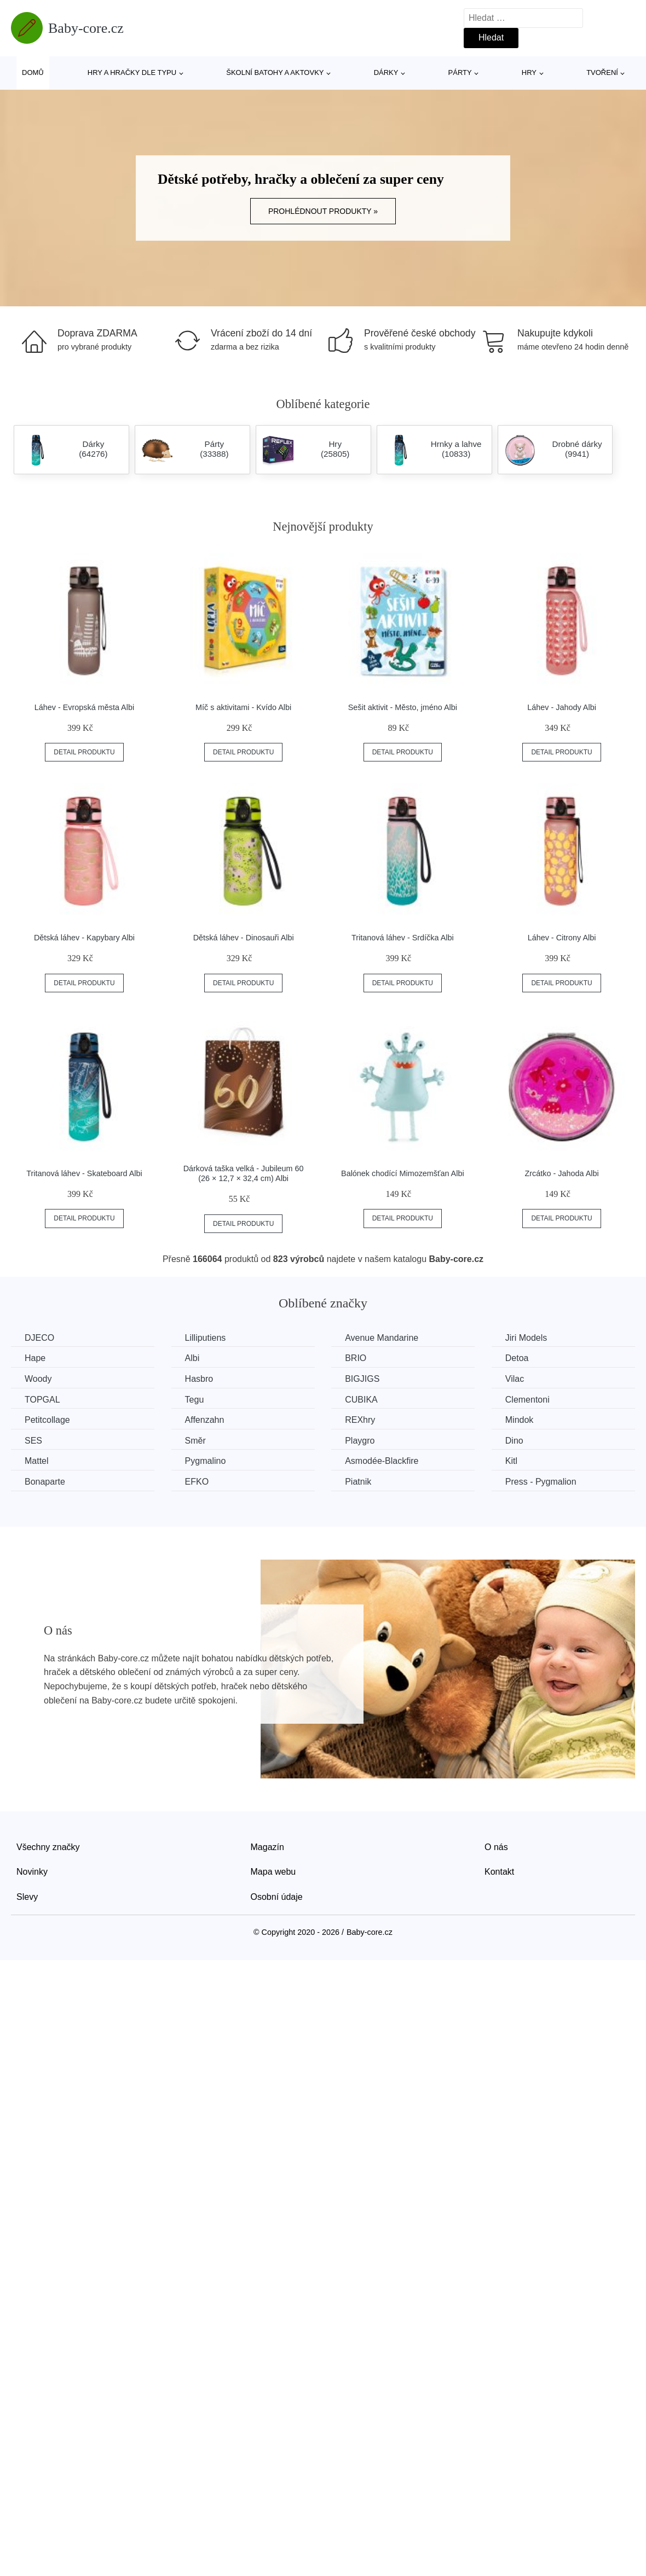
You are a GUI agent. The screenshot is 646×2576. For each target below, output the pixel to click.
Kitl (511, 1461)
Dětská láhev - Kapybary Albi (84, 937)
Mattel (37, 1461)
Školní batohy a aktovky (275, 72)
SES (33, 1440)
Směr (195, 1440)
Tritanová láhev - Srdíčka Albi (402, 937)
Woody (38, 1378)
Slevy (27, 1897)
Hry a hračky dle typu (132, 72)
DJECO (39, 1337)
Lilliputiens (205, 1337)
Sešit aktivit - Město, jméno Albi (402, 707)
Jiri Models (526, 1337)
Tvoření (602, 72)
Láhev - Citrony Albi (562, 937)
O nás (496, 1847)
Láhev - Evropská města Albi (84, 707)
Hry (529, 72)
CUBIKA (361, 1399)
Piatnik (358, 1481)
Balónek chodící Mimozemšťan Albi (402, 1173)
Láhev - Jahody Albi (561, 707)
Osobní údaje (277, 1897)
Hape (35, 1358)
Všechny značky (48, 1847)
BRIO (355, 1358)
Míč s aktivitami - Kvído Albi (243, 707)
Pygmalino (205, 1461)
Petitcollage (47, 1419)
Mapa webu (273, 1871)
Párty (460, 72)
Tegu (194, 1399)
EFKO (197, 1481)
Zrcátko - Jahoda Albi (561, 1173)
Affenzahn (204, 1419)
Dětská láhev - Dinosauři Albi (243, 937)
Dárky (386, 72)
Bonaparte (45, 1481)
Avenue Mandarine (381, 1337)
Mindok (519, 1419)
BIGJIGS (362, 1378)
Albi (192, 1358)
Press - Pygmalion (540, 1481)
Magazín (267, 1847)
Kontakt (499, 1871)
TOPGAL (42, 1399)
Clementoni (527, 1399)
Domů (33, 72)
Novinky (32, 1871)
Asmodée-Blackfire (381, 1461)
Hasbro (199, 1378)
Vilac (514, 1378)
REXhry (360, 1419)
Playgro (359, 1440)
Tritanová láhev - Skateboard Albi (84, 1173)
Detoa (517, 1358)
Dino (514, 1440)
